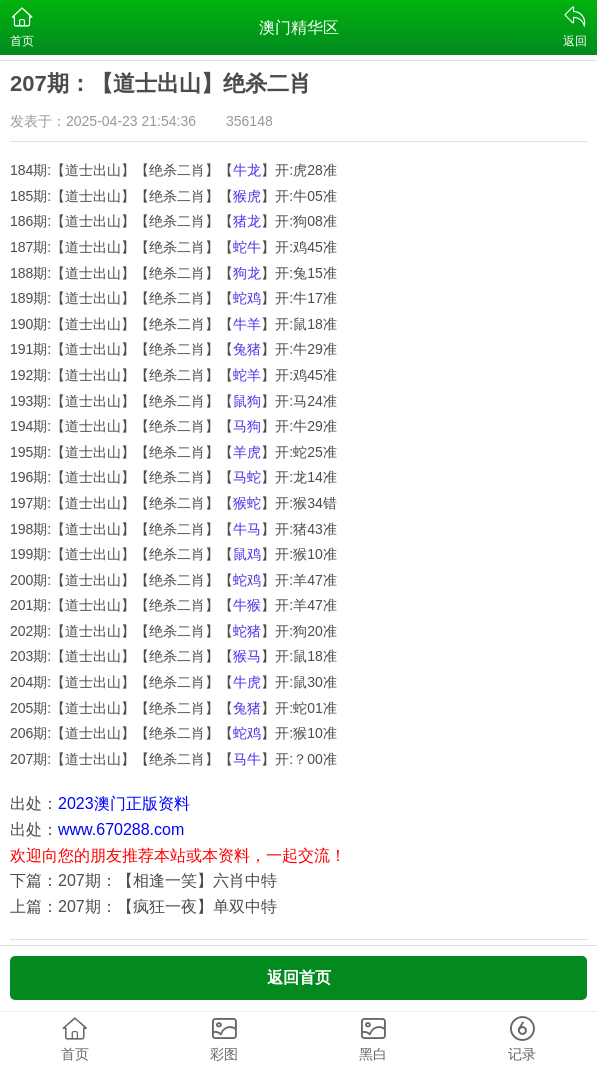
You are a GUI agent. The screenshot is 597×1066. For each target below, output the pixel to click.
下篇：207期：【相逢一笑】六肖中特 (143, 880)
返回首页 (299, 977)
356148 (249, 121)
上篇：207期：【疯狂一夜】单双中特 (143, 906)
